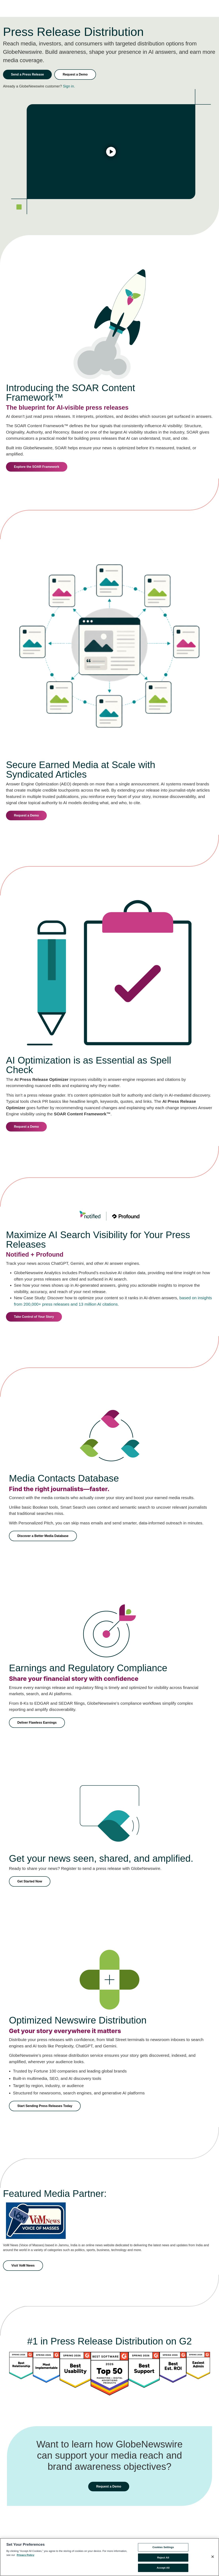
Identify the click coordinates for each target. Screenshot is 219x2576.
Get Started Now (29, 1881)
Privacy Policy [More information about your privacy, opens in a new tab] (25, 2554)
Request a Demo (75, 74)
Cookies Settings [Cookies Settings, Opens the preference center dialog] (163, 2547)
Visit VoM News (23, 2265)
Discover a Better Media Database (42, 1536)
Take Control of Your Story (34, 1316)
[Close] (212, 2556)
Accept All (163, 2567)
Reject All (163, 2557)
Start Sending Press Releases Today (44, 2106)
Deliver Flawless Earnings (37, 1722)
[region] (109, 2557)
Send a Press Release (27, 74)
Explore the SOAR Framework (36, 466)
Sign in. (69, 86)
